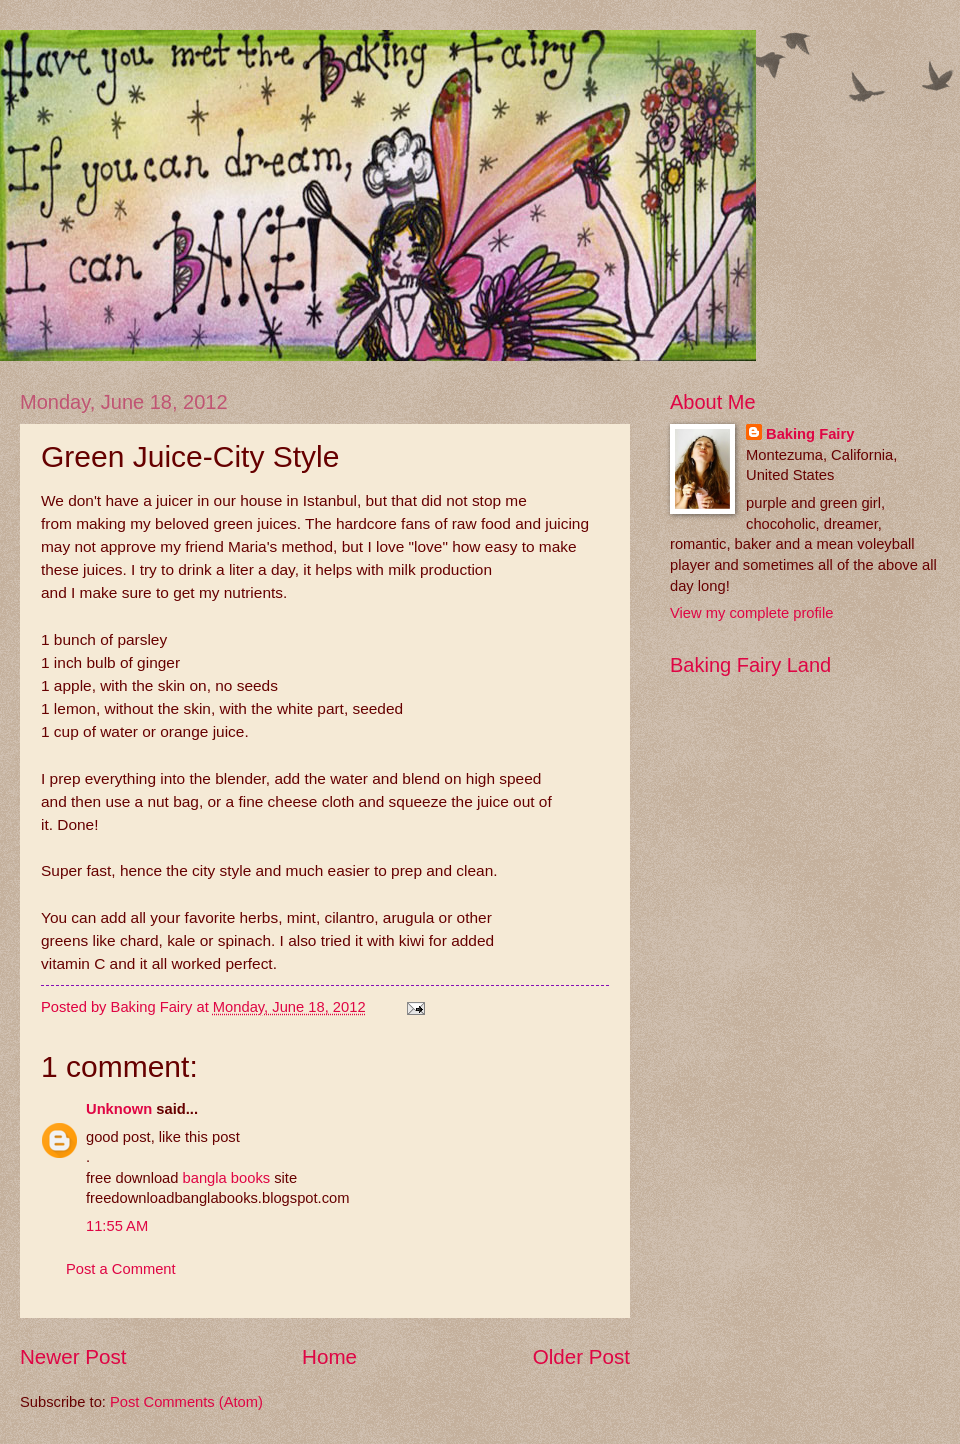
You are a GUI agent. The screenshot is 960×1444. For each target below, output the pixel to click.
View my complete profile (751, 613)
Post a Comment (121, 1269)
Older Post (581, 1356)
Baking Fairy (810, 434)
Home (329, 1356)
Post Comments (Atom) (186, 1402)
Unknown (119, 1109)
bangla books (227, 1178)
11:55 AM (117, 1226)
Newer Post (73, 1356)
